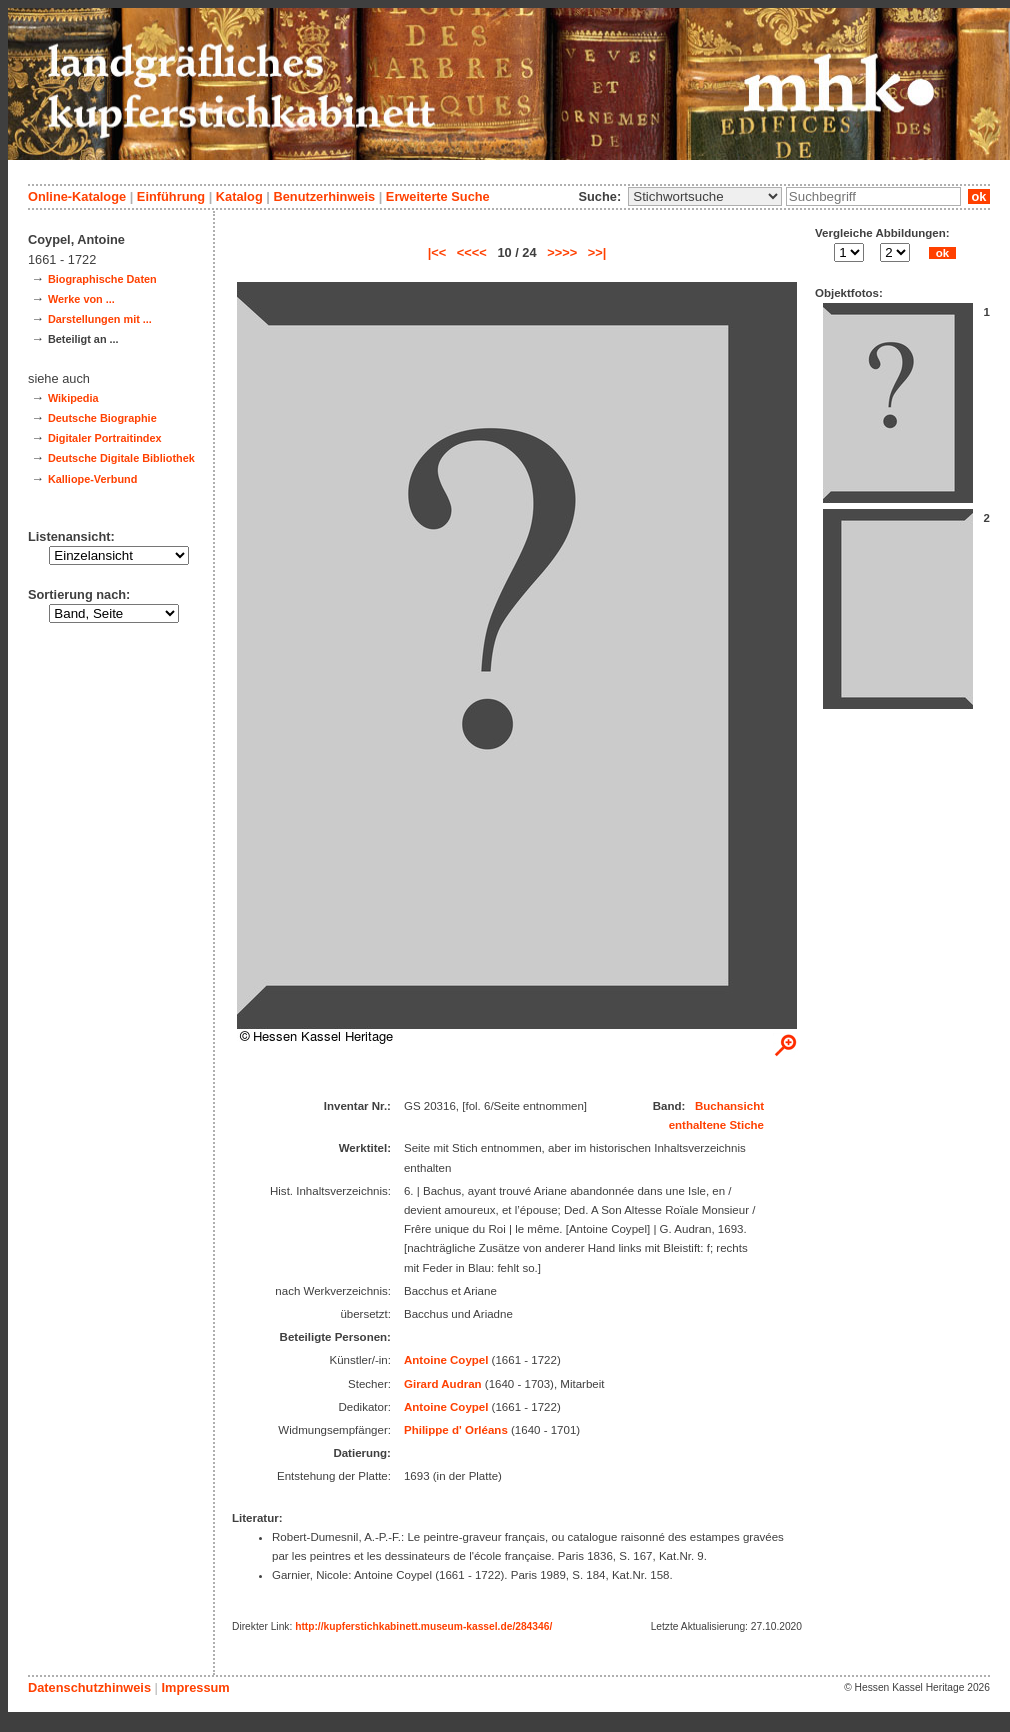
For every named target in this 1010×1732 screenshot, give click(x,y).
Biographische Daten (102, 279)
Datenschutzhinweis (89, 1687)
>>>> (562, 252)
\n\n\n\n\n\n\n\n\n (705, 196)
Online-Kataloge (77, 196)
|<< (437, 252)
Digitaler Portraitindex (105, 438)
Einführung (171, 196)
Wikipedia (73, 398)
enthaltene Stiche (716, 1125)
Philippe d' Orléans (456, 1430)
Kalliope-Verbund (92, 479)
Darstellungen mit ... (100, 319)
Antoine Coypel (446, 1360)
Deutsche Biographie (102, 418)
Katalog (239, 196)
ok (979, 196)
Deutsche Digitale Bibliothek (121, 458)
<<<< (472, 252)
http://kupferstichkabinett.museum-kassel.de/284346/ (423, 1626)
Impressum (195, 1687)
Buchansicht (729, 1106)
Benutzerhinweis (324, 196)
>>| (597, 252)
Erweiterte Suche (438, 196)
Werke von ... (81, 299)
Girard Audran (443, 1384)
